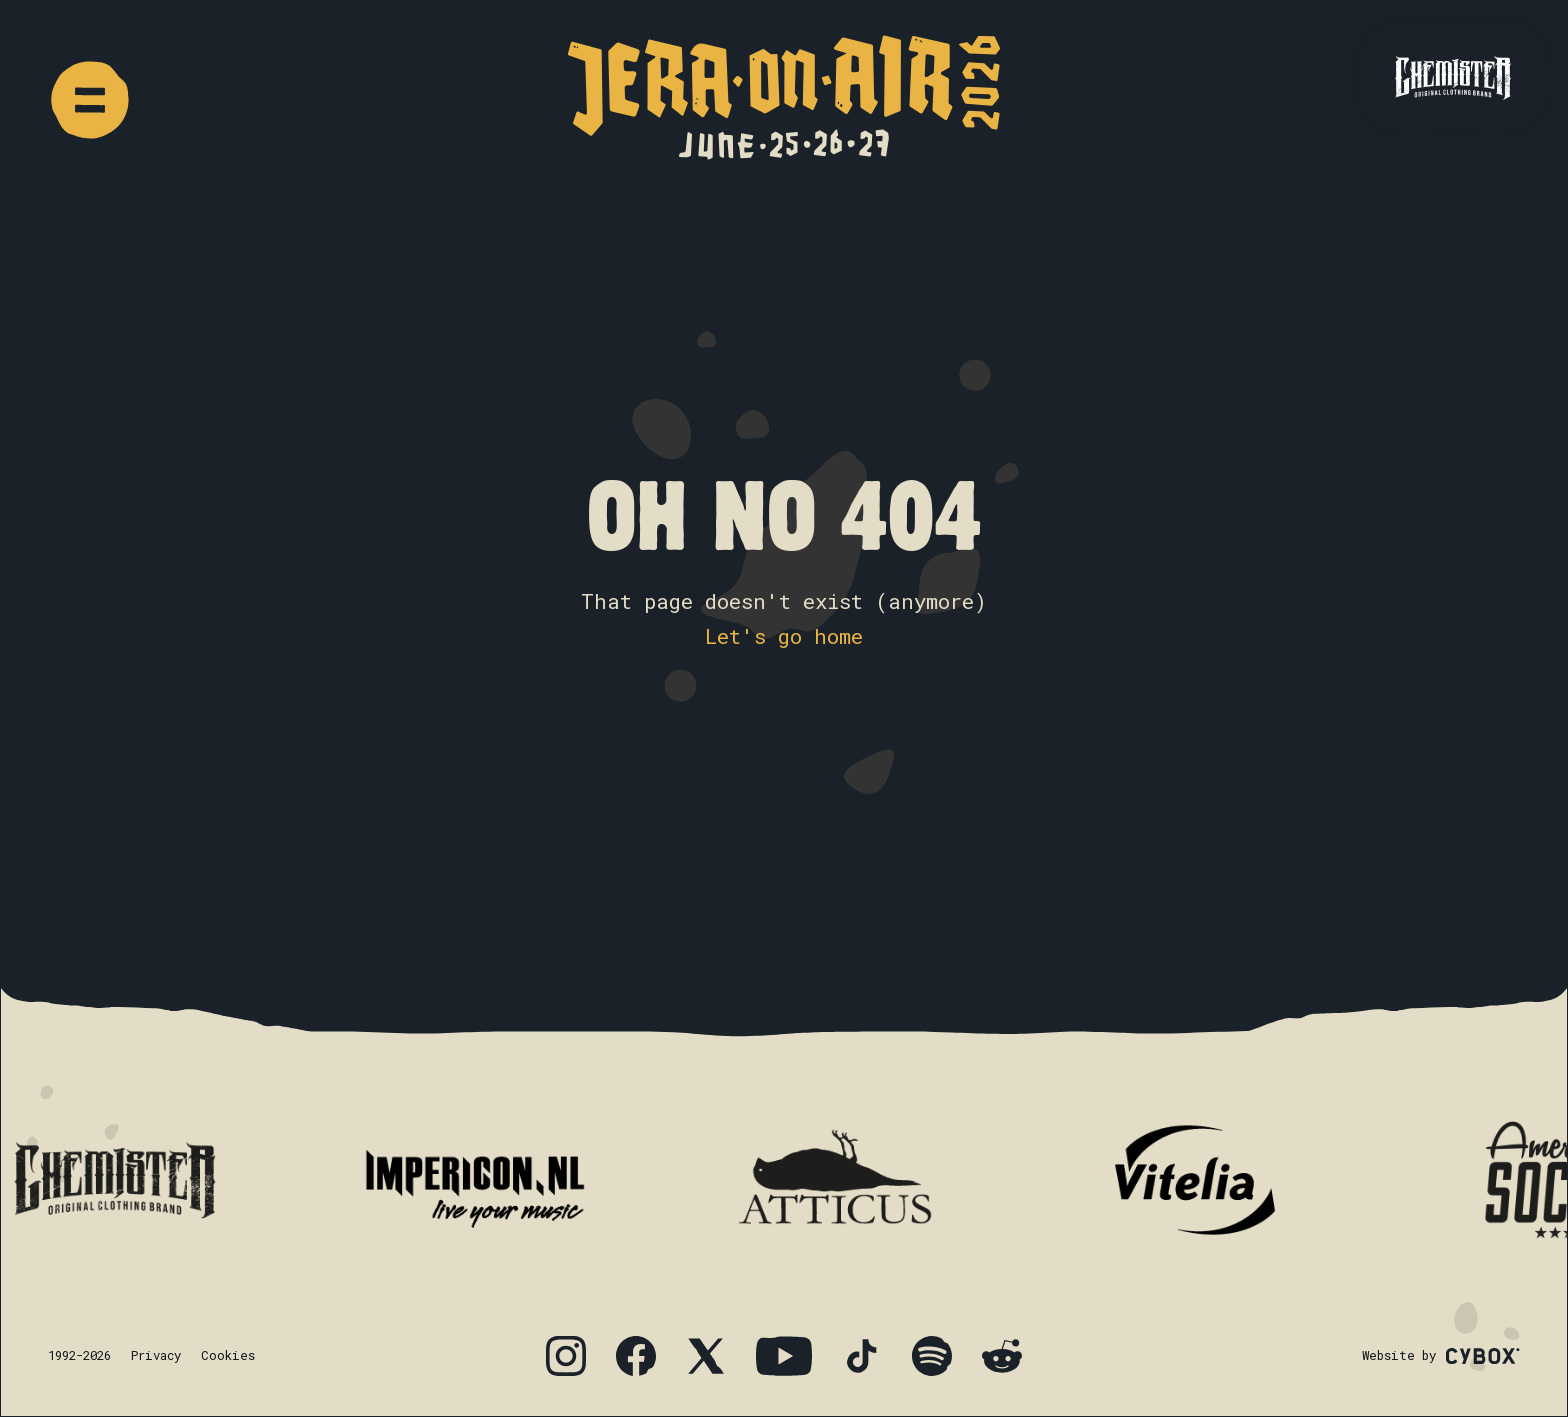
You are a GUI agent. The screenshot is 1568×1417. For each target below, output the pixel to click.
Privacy (156, 1355)
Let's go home (784, 636)
